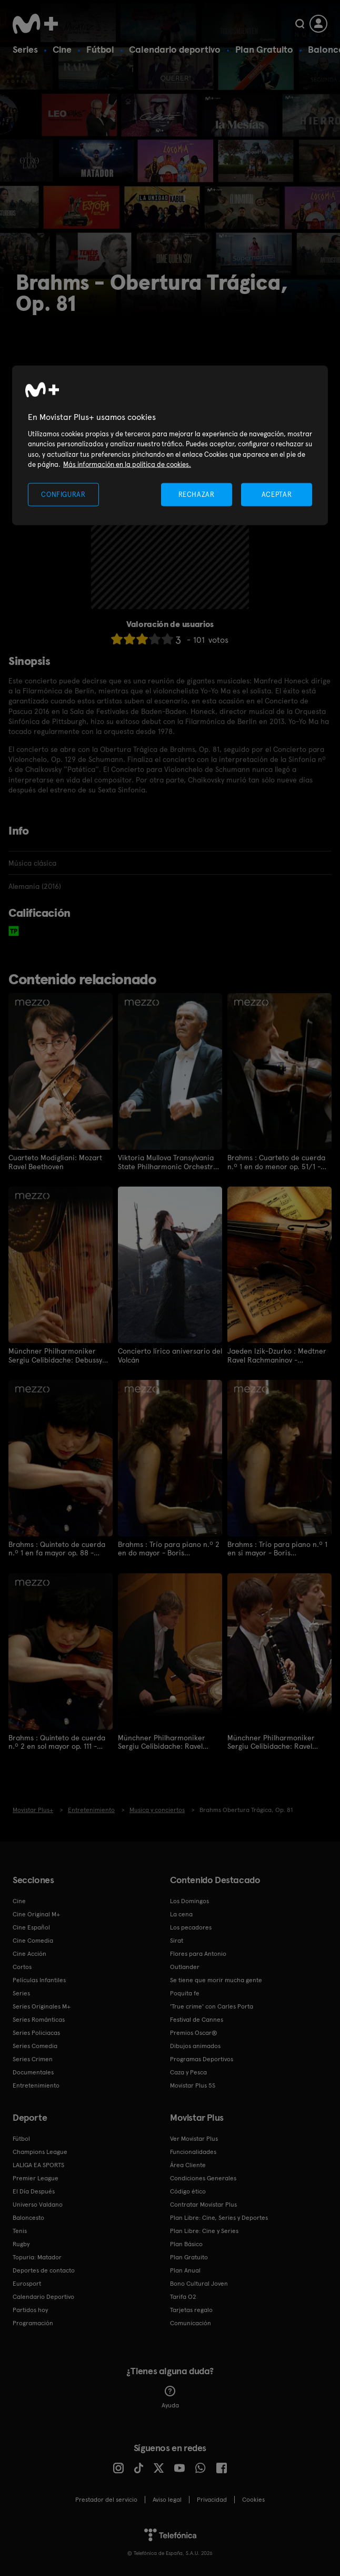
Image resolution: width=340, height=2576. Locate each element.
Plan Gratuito (264, 49)
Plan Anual (185, 2268)
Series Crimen (33, 2057)
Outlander (184, 1964)
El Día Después (34, 2189)
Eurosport (27, 2281)
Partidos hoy (30, 2307)
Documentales (33, 2070)
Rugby (21, 2242)
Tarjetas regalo (191, 2307)
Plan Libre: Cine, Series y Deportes (219, 2215)
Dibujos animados (195, 2044)
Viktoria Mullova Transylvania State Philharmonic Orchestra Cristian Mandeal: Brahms (167, 1161)
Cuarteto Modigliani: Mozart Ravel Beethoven (55, 1161)
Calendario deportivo (175, 49)
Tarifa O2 (183, 2294)
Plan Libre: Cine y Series (204, 2228)
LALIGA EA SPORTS (38, 2163)
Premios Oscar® (193, 2030)
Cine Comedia (33, 1938)
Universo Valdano (38, 2202)
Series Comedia (35, 2044)
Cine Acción (29, 1951)
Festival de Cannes (196, 2017)
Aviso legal (167, 2497)
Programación (33, 2321)
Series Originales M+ (42, 2004)
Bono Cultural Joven (199, 2281)
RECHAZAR (196, 494)
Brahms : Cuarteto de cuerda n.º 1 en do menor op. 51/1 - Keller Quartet (276, 1161)
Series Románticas (39, 2017)
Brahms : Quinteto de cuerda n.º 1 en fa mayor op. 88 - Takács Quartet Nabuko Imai (57, 1547)
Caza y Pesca (188, 2070)
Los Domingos (189, 1899)
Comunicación (190, 2321)
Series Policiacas (36, 2030)
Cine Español (31, 1925)
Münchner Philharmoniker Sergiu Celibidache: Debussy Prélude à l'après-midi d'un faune (55, 1354)
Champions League (40, 2149)
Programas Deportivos (201, 2057)
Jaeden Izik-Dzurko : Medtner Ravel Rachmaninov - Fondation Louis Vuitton (276, 1354)
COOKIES (253, 2497)
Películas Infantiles (39, 1978)
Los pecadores (191, 1925)
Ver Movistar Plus (194, 2136)
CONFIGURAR (63, 494)
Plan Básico (186, 2242)
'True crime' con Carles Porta (211, 2004)
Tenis (20, 2228)
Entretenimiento (36, 2083)
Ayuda (170, 2395)
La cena (181, 1912)
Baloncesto (28, 2215)
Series (25, 49)
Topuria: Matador (37, 2255)
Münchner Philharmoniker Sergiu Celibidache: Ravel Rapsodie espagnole (161, 1740)
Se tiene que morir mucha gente (216, 1978)
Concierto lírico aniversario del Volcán (170, 1354)
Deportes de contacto (44, 2268)
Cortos (22, 1964)
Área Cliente (188, 2163)
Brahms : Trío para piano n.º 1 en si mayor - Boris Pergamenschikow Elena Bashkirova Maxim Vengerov (277, 1547)
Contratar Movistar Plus (203, 2202)
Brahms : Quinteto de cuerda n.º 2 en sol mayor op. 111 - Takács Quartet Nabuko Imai (57, 1740)
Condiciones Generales (203, 2176)
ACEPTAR (277, 494)
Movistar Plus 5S (192, 2083)
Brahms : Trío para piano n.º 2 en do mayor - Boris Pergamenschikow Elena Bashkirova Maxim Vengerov (168, 1547)
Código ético (188, 2189)
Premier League (35, 2176)
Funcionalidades (193, 2149)
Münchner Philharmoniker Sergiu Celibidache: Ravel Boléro (271, 1740)
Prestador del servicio (106, 2497)
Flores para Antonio (198, 1951)
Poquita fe (184, 1991)
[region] (170, 445)
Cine (62, 49)
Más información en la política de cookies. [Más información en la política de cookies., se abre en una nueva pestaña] (127, 464)
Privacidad (212, 2497)
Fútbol (100, 49)
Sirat (176, 1938)
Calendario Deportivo (43, 2294)
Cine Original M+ (36, 1912)
